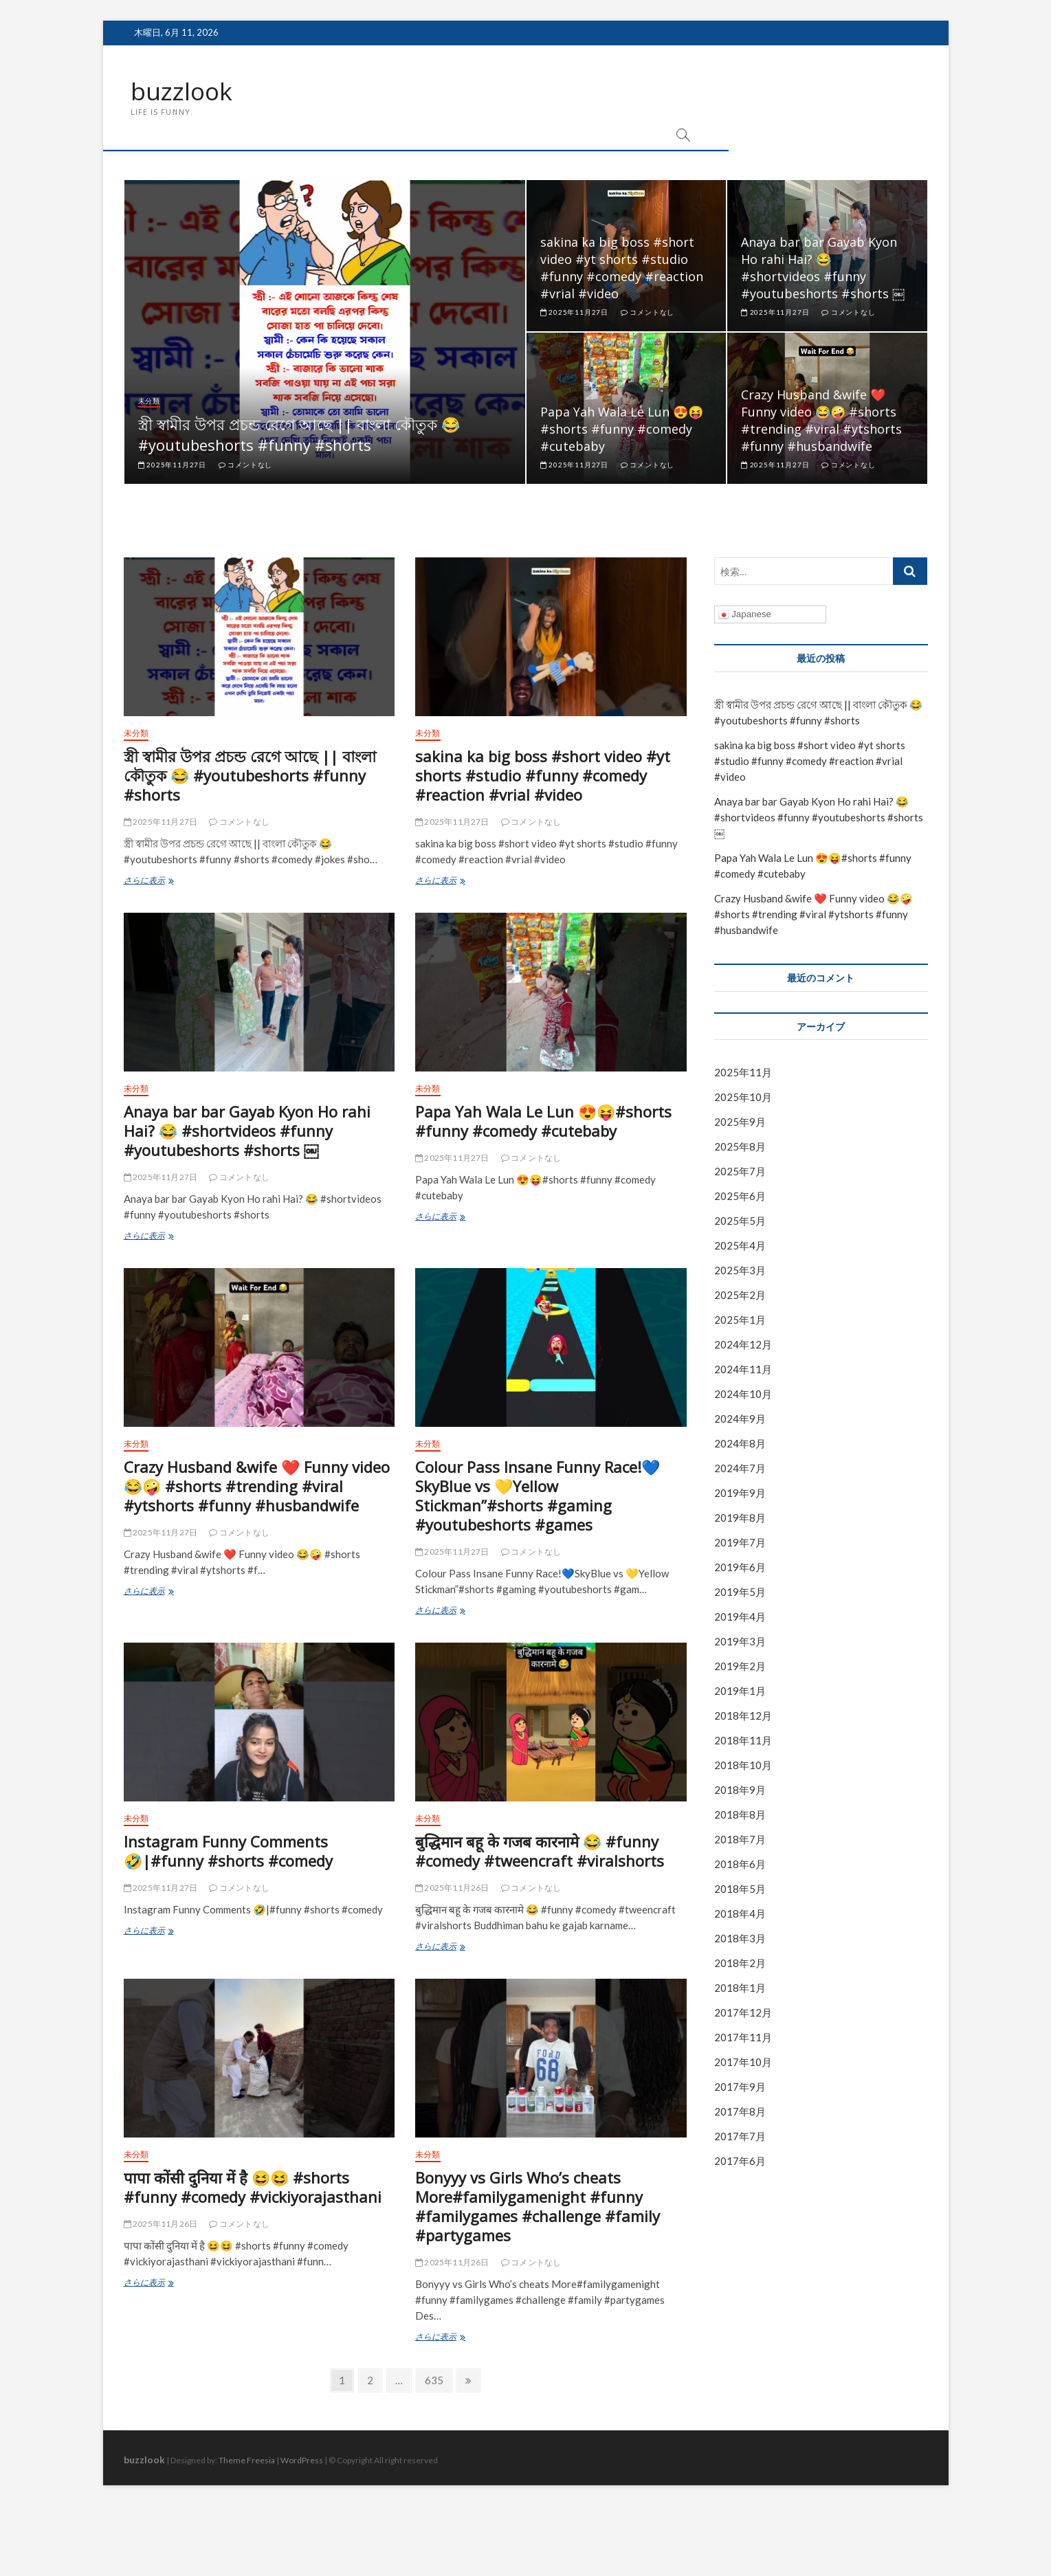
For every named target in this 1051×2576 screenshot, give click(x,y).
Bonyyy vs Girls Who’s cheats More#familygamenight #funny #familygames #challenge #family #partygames (537, 2207)
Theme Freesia (247, 2461)
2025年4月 (740, 1246)
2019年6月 (740, 1568)
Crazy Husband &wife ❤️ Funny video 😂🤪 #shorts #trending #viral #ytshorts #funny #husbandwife (821, 420)
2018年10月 (743, 1765)
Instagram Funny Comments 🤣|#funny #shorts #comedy (228, 1852)
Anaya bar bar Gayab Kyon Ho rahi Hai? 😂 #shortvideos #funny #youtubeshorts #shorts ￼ (823, 268)
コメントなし (245, 464)
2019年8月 (740, 1518)
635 (433, 2382)
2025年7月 (740, 1172)
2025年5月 (740, 1221)
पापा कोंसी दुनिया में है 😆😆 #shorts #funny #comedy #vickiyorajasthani (252, 2188)
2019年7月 (740, 1543)
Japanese (745, 615)
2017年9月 (740, 2086)
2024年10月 (743, 1394)
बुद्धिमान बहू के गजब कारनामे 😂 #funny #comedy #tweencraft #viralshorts (539, 1852)
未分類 (149, 401)
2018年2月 (740, 1963)
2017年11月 (743, 2038)
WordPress (301, 2461)
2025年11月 (743, 1073)
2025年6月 (740, 1196)
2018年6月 (740, 1864)
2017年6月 (740, 2161)
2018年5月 (740, 1889)
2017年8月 (740, 2111)
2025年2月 (740, 1295)
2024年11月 (743, 1370)
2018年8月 (740, 1815)
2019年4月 (740, 1617)
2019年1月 (740, 1691)
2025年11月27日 (172, 464)
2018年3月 (740, 1939)
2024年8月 (740, 1444)
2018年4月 (740, 1914)
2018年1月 (740, 1988)
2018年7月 (740, 1840)
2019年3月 (740, 1642)
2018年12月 (743, 1716)
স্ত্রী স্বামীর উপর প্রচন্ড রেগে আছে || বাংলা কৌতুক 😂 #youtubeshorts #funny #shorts (299, 434)
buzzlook (182, 91)
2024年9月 (740, 1419)
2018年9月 (740, 1790)
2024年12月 (743, 1345)
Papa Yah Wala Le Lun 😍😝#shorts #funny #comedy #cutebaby (621, 428)
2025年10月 (743, 1097)
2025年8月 (740, 1147)
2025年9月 (740, 1122)
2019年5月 (740, 1592)
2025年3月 (740, 1271)
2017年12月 (743, 2013)
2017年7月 (740, 2136)
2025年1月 (740, 1320)
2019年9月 (740, 1493)
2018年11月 (743, 1741)
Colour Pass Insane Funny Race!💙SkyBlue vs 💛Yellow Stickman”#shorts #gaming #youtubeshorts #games (537, 1496)
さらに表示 (170, 881)
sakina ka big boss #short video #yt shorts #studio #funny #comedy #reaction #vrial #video (621, 268)
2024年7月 (740, 1469)
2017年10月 (743, 2062)
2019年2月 (740, 1667)
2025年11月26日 (452, 1888)
